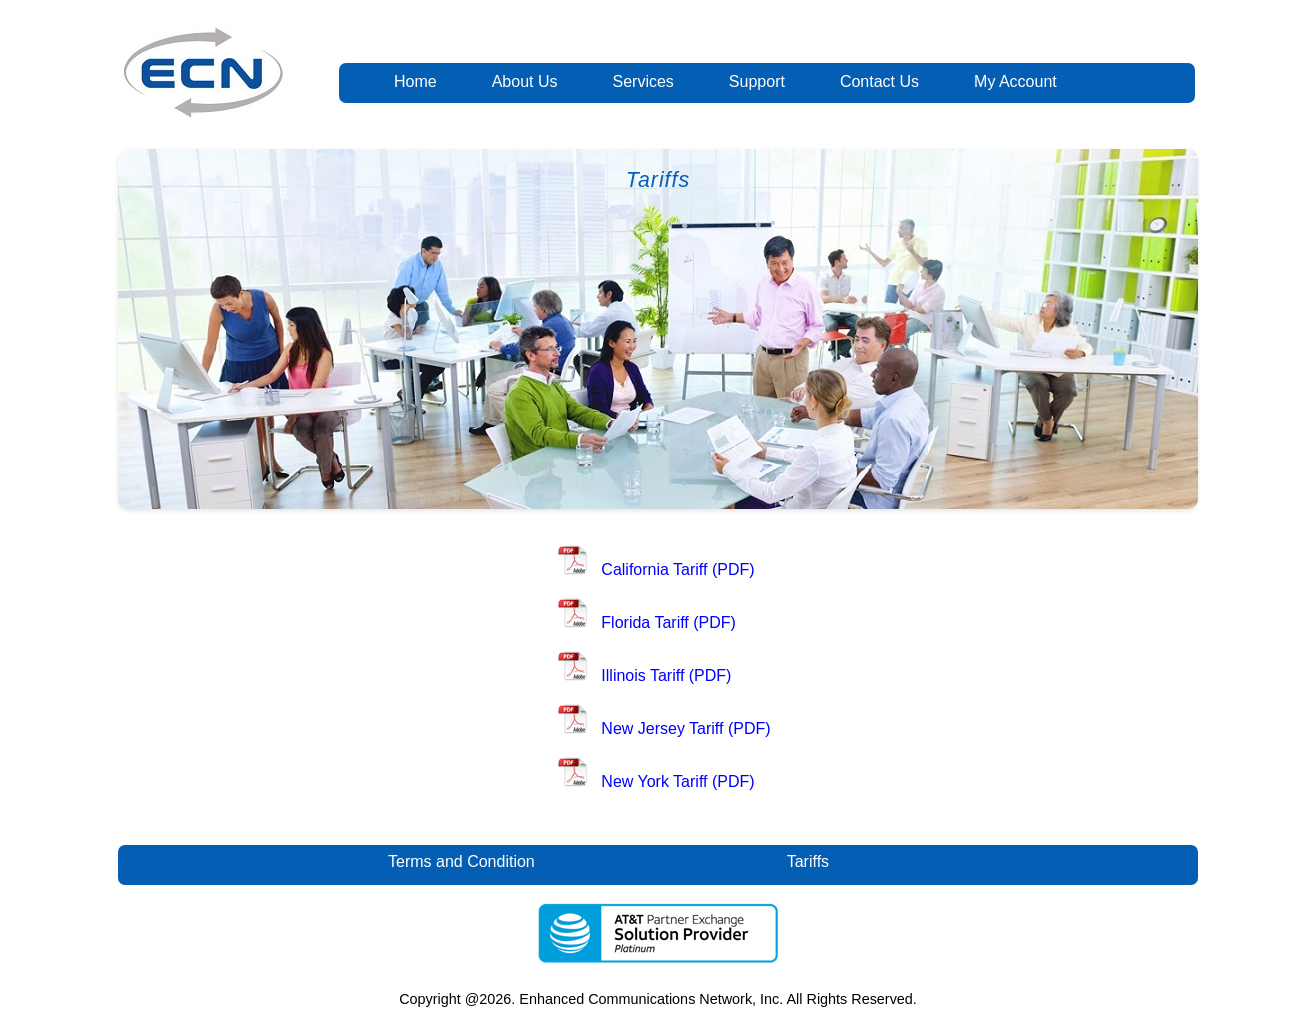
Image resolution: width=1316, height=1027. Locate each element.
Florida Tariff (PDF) (668, 622)
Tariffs (808, 861)
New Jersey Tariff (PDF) (685, 728)
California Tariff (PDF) (677, 569)
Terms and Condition (461, 861)
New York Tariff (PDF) (677, 781)
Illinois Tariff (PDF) (666, 675)
